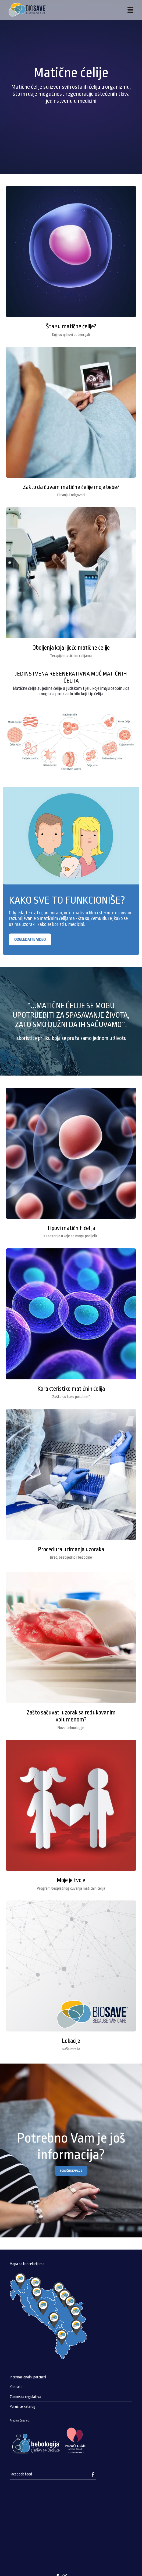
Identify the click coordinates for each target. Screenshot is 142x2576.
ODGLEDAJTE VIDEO (30, 939)
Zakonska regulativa (25, 2397)
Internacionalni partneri (28, 2377)
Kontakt (16, 2387)
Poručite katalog (23, 2406)
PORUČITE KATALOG (71, 2170)
